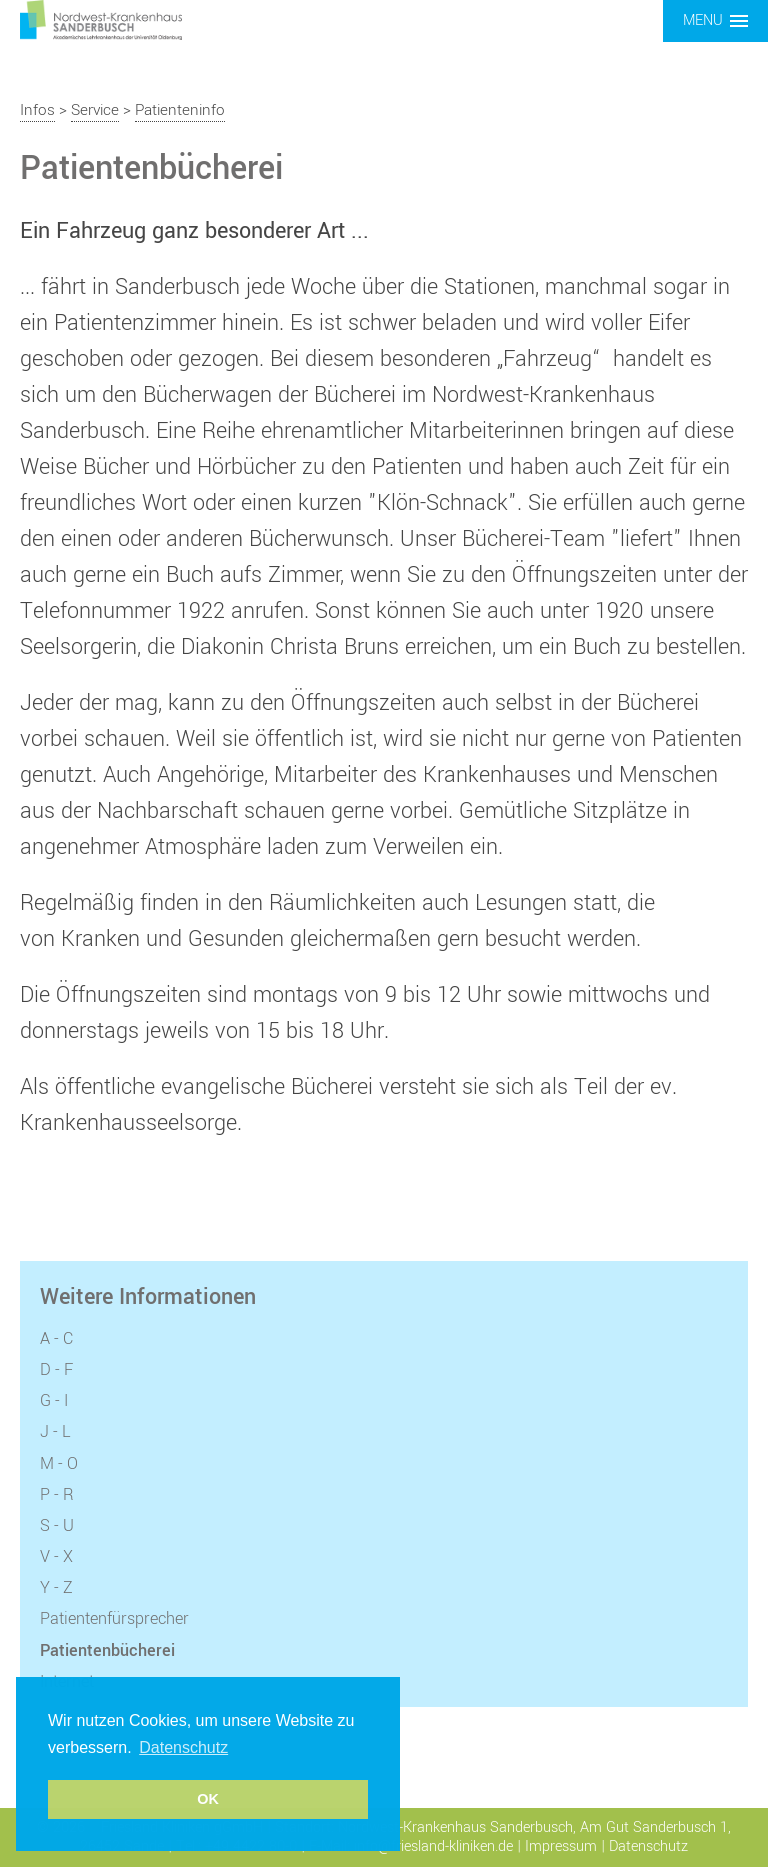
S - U (57, 1526)
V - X (56, 1557)
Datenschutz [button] (183, 1747)
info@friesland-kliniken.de (433, 1846)
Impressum (561, 1846)
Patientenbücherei (107, 1651)
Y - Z (56, 1588)
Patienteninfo (180, 110)
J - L (55, 1432)
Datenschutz (648, 1846)
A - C (56, 1339)
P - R (57, 1495)
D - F (56, 1370)
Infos (37, 110)
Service (95, 110)
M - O (59, 1464)
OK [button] (208, 1799)
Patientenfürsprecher (114, 1619)
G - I (54, 1401)
